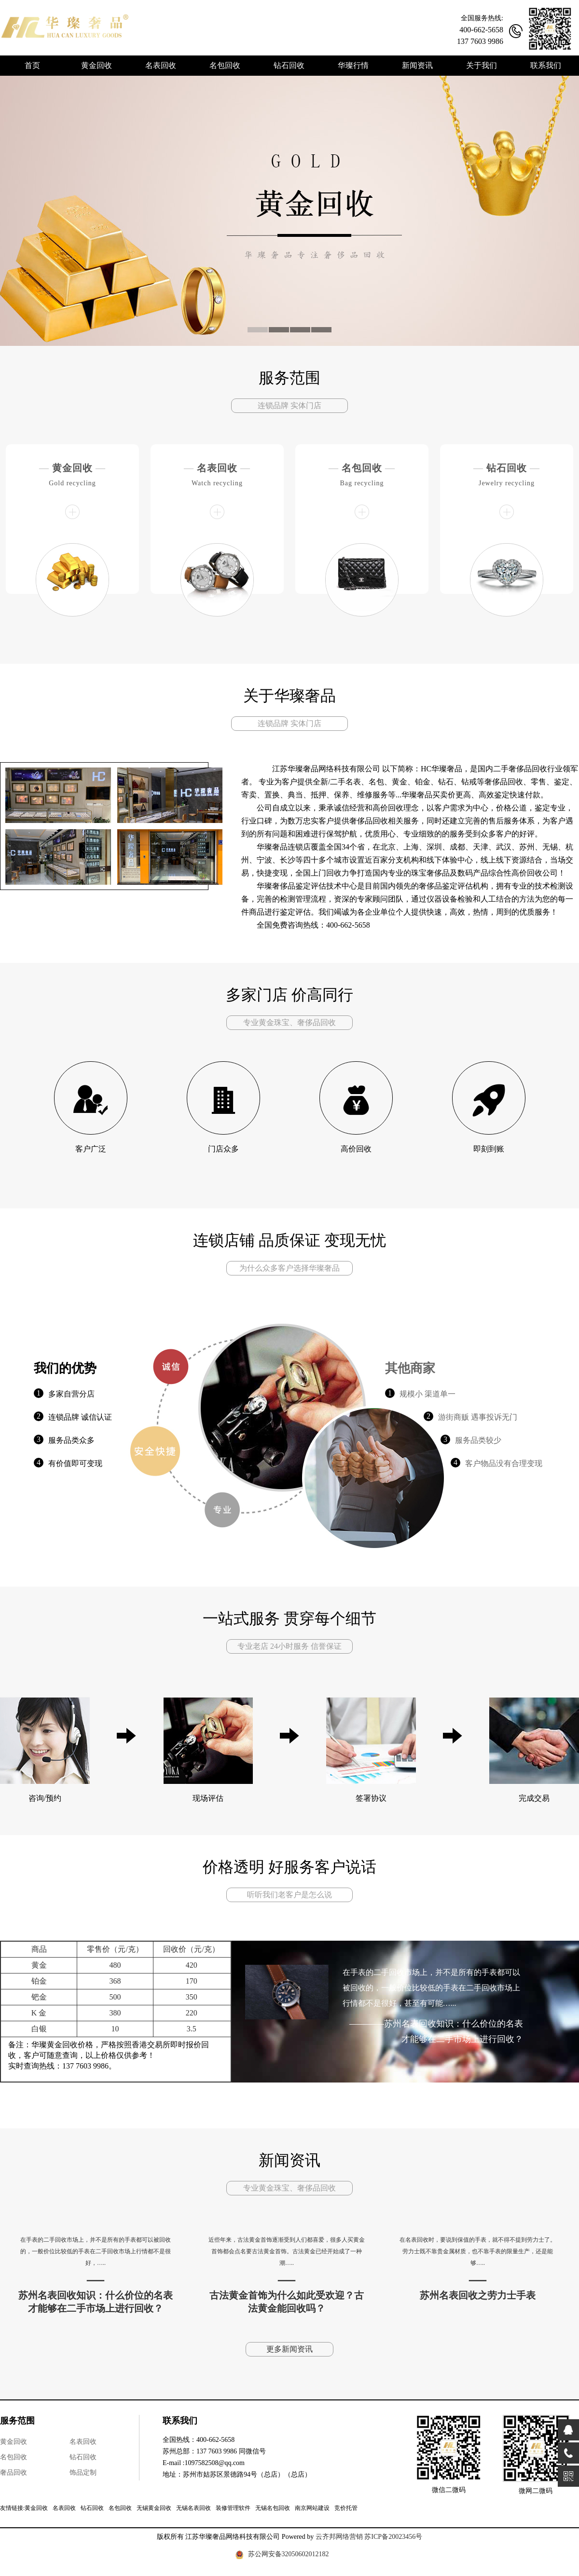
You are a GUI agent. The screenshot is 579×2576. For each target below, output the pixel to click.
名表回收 (217, 468)
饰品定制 (82, 2472)
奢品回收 (13, 2472)
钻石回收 (506, 468)
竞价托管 (346, 2508)
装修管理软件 (233, 2508)
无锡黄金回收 (154, 2508)
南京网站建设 (312, 2508)
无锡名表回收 (193, 2508)
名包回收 (362, 468)
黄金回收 (72, 468)
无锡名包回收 (272, 2508)
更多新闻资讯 (289, 2349)
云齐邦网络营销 (339, 2536)
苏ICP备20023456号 (393, 2536)
